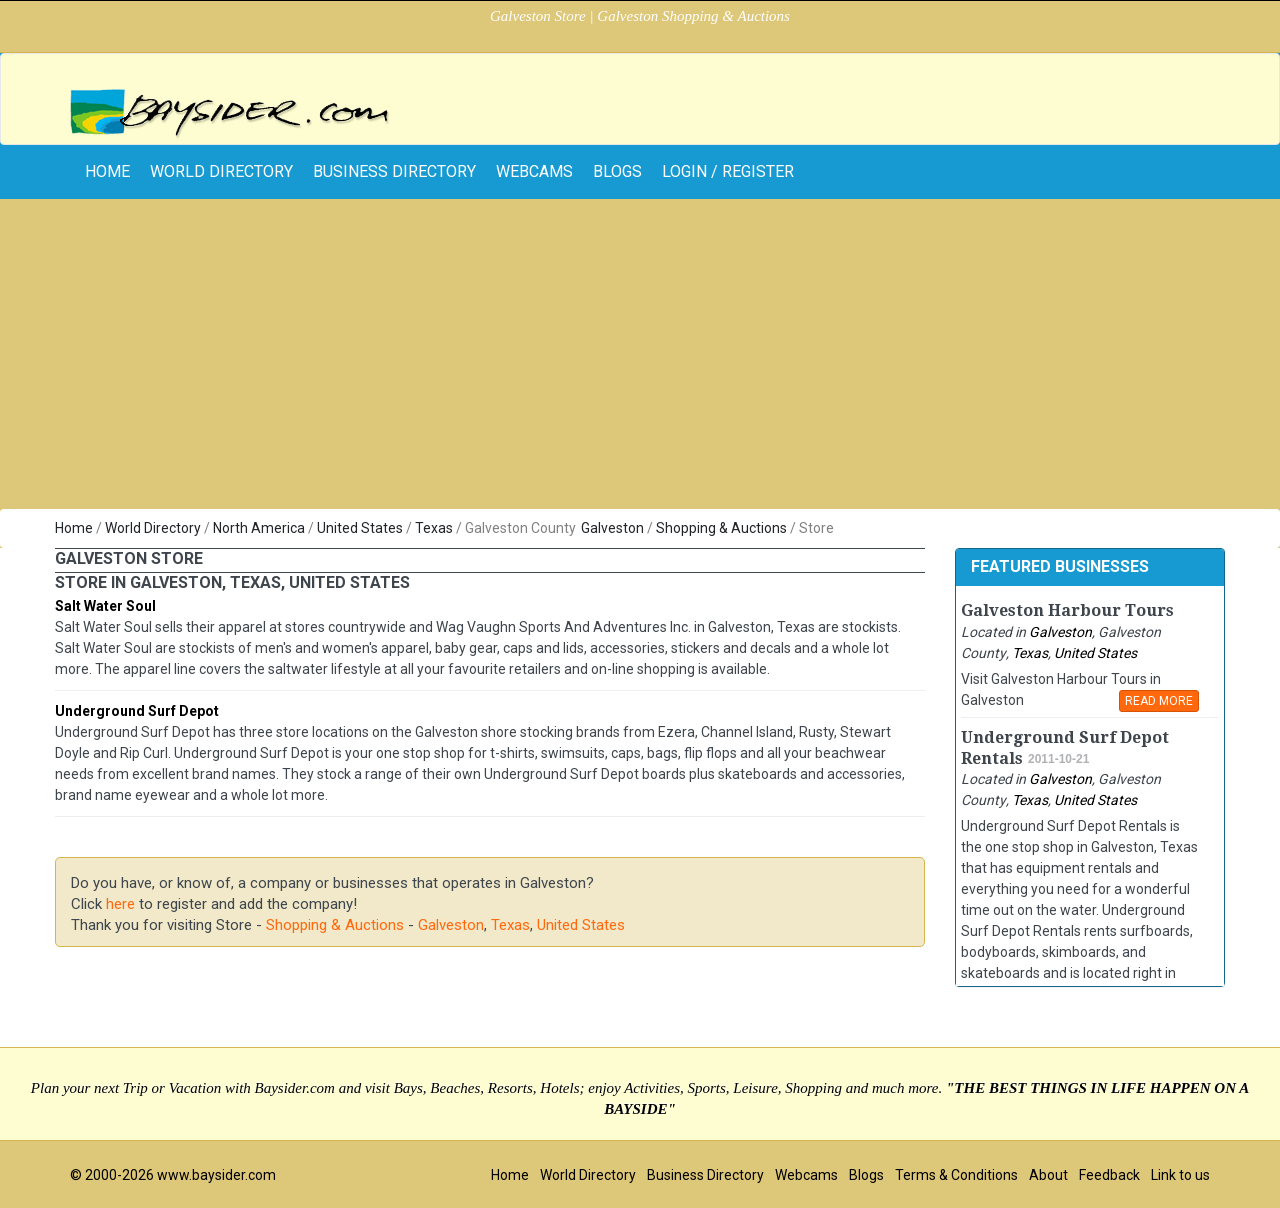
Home (74, 528)
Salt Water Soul (105, 606)
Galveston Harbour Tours (1067, 610)
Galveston (612, 528)
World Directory (221, 171)
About (1048, 1175)
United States (360, 528)
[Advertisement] (640, 359)
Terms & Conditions (956, 1175)
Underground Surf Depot (137, 711)
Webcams (534, 171)
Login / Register (728, 171)
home (107, 171)
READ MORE (1159, 701)
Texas (434, 528)
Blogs (617, 171)
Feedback (1109, 1175)
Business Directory (394, 171)
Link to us (1180, 1175)
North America (259, 528)
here (120, 904)
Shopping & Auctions (721, 528)
